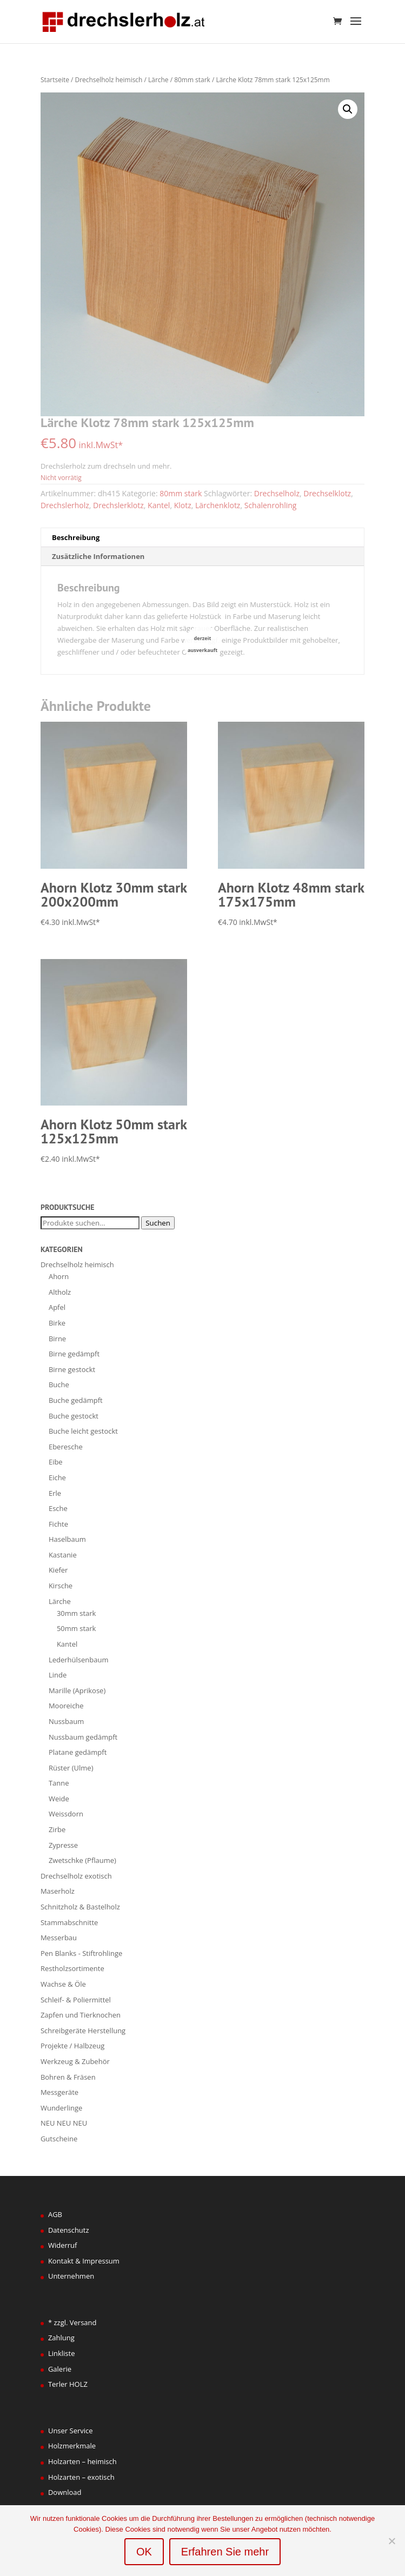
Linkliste (61, 2353)
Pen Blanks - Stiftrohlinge (81, 1953)
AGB (55, 2214)
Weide (59, 1798)
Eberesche (66, 1447)
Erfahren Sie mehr (225, 2552)
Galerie (59, 2369)
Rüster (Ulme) (71, 1768)
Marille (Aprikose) (77, 1690)
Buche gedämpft (76, 1400)
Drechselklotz (327, 493)
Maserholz (58, 1891)
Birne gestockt (72, 1369)
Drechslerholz (65, 505)
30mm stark (76, 1613)
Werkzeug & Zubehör (75, 2061)
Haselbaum (67, 1539)
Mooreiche (66, 1705)
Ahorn (59, 1276)
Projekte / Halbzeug (72, 2046)
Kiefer (58, 1570)
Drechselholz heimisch (109, 79)
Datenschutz (68, 2230)
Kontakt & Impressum (83, 2261)
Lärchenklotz (217, 505)
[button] (347, 109)
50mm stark (76, 1628)
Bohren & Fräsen (68, 2077)
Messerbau (59, 1937)
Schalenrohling (270, 505)
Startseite (55, 79)
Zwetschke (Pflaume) (82, 1860)
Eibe (56, 1462)
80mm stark (192, 79)
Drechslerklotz (118, 505)
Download (65, 2492)
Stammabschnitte (69, 1922)
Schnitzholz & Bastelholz (80, 1907)
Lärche (158, 79)
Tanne (59, 1783)
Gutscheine (59, 2139)
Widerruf (62, 2245)
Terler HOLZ (68, 2384)
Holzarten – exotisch (81, 2477)
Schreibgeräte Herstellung (83, 2030)
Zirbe (57, 1829)
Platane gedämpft (78, 1752)
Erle (55, 1493)
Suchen (157, 1223)
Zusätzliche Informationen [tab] (98, 556)
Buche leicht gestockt (83, 1431)
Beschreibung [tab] (75, 537)
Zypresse (63, 1845)
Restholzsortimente (72, 1968)
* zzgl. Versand (72, 2322)
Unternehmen (71, 2276)
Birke (57, 1323)
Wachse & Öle (63, 1984)
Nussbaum (66, 1721)
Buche (59, 1384)
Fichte (58, 1524)
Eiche (57, 1477)
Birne (57, 1338)
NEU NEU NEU (64, 2123)
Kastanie (63, 1555)
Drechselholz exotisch (76, 1876)
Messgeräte (59, 2092)
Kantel (159, 505)
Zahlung (61, 2337)
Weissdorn (66, 1814)
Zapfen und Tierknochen (81, 2015)
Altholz (60, 1292)
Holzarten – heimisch (82, 2461)
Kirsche (60, 1585)
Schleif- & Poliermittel (76, 2000)
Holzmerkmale (72, 2446)
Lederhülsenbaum (79, 1660)
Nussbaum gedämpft (83, 1737)
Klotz (182, 505)
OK (144, 2552)
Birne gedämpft (74, 1354)
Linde (58, 1675)
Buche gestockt (73, 1416)
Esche (58, 1508)
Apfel (57, 1307)
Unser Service (70, 2430)
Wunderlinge (61, 2108)
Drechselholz (277, 493)
